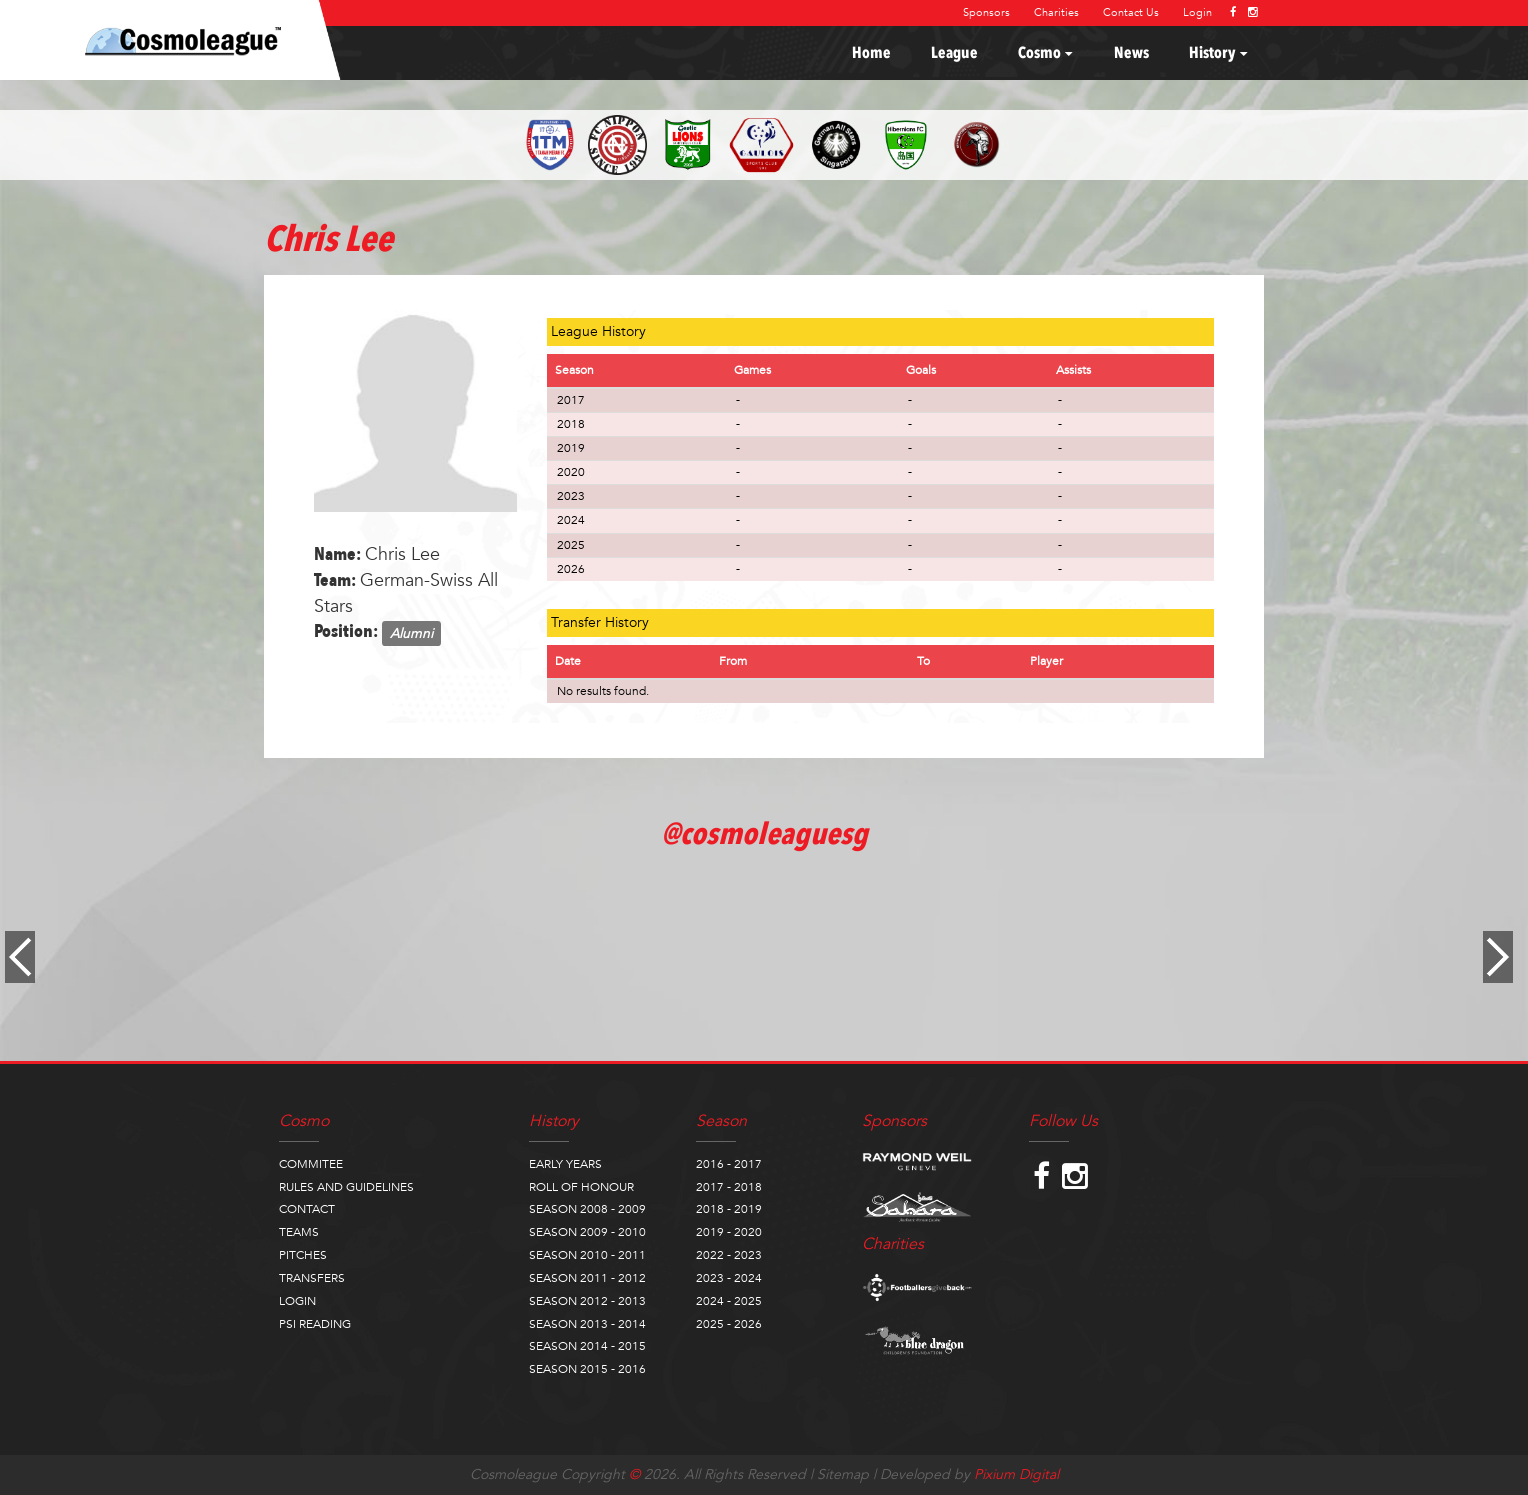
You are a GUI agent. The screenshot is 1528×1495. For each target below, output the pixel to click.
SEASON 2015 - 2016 (587, 1369)
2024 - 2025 (729, 1301)
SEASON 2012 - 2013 (587, 1301)
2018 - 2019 (729, 1209)
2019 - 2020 (729, 1232)
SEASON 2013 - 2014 (587, 1324)
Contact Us (1131, 12)
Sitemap (843, 1474)
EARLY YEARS (565, 1164)
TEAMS (299, 1232)
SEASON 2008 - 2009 (587, 1209)
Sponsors (986, 12)
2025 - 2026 (729, 1324)
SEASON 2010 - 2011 (587, 1255)
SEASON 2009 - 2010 (587, 1232)
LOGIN (297, 1301)
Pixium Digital (1016, 1474)
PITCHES (303, 1255)
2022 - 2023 (729, 1255)
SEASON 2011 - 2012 (587, 1278)
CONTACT (307, 1209)
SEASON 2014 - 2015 (587, 1346)
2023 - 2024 (729, 1278)
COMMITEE (311, 1164)
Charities (1056, 12)
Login (1197, 12)
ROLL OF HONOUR (581, 1187)
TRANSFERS (312, 1278)
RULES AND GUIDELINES (346, 1187)
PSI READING (315, 1324)
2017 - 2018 (729, 1187)
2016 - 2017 (729, 1164)
